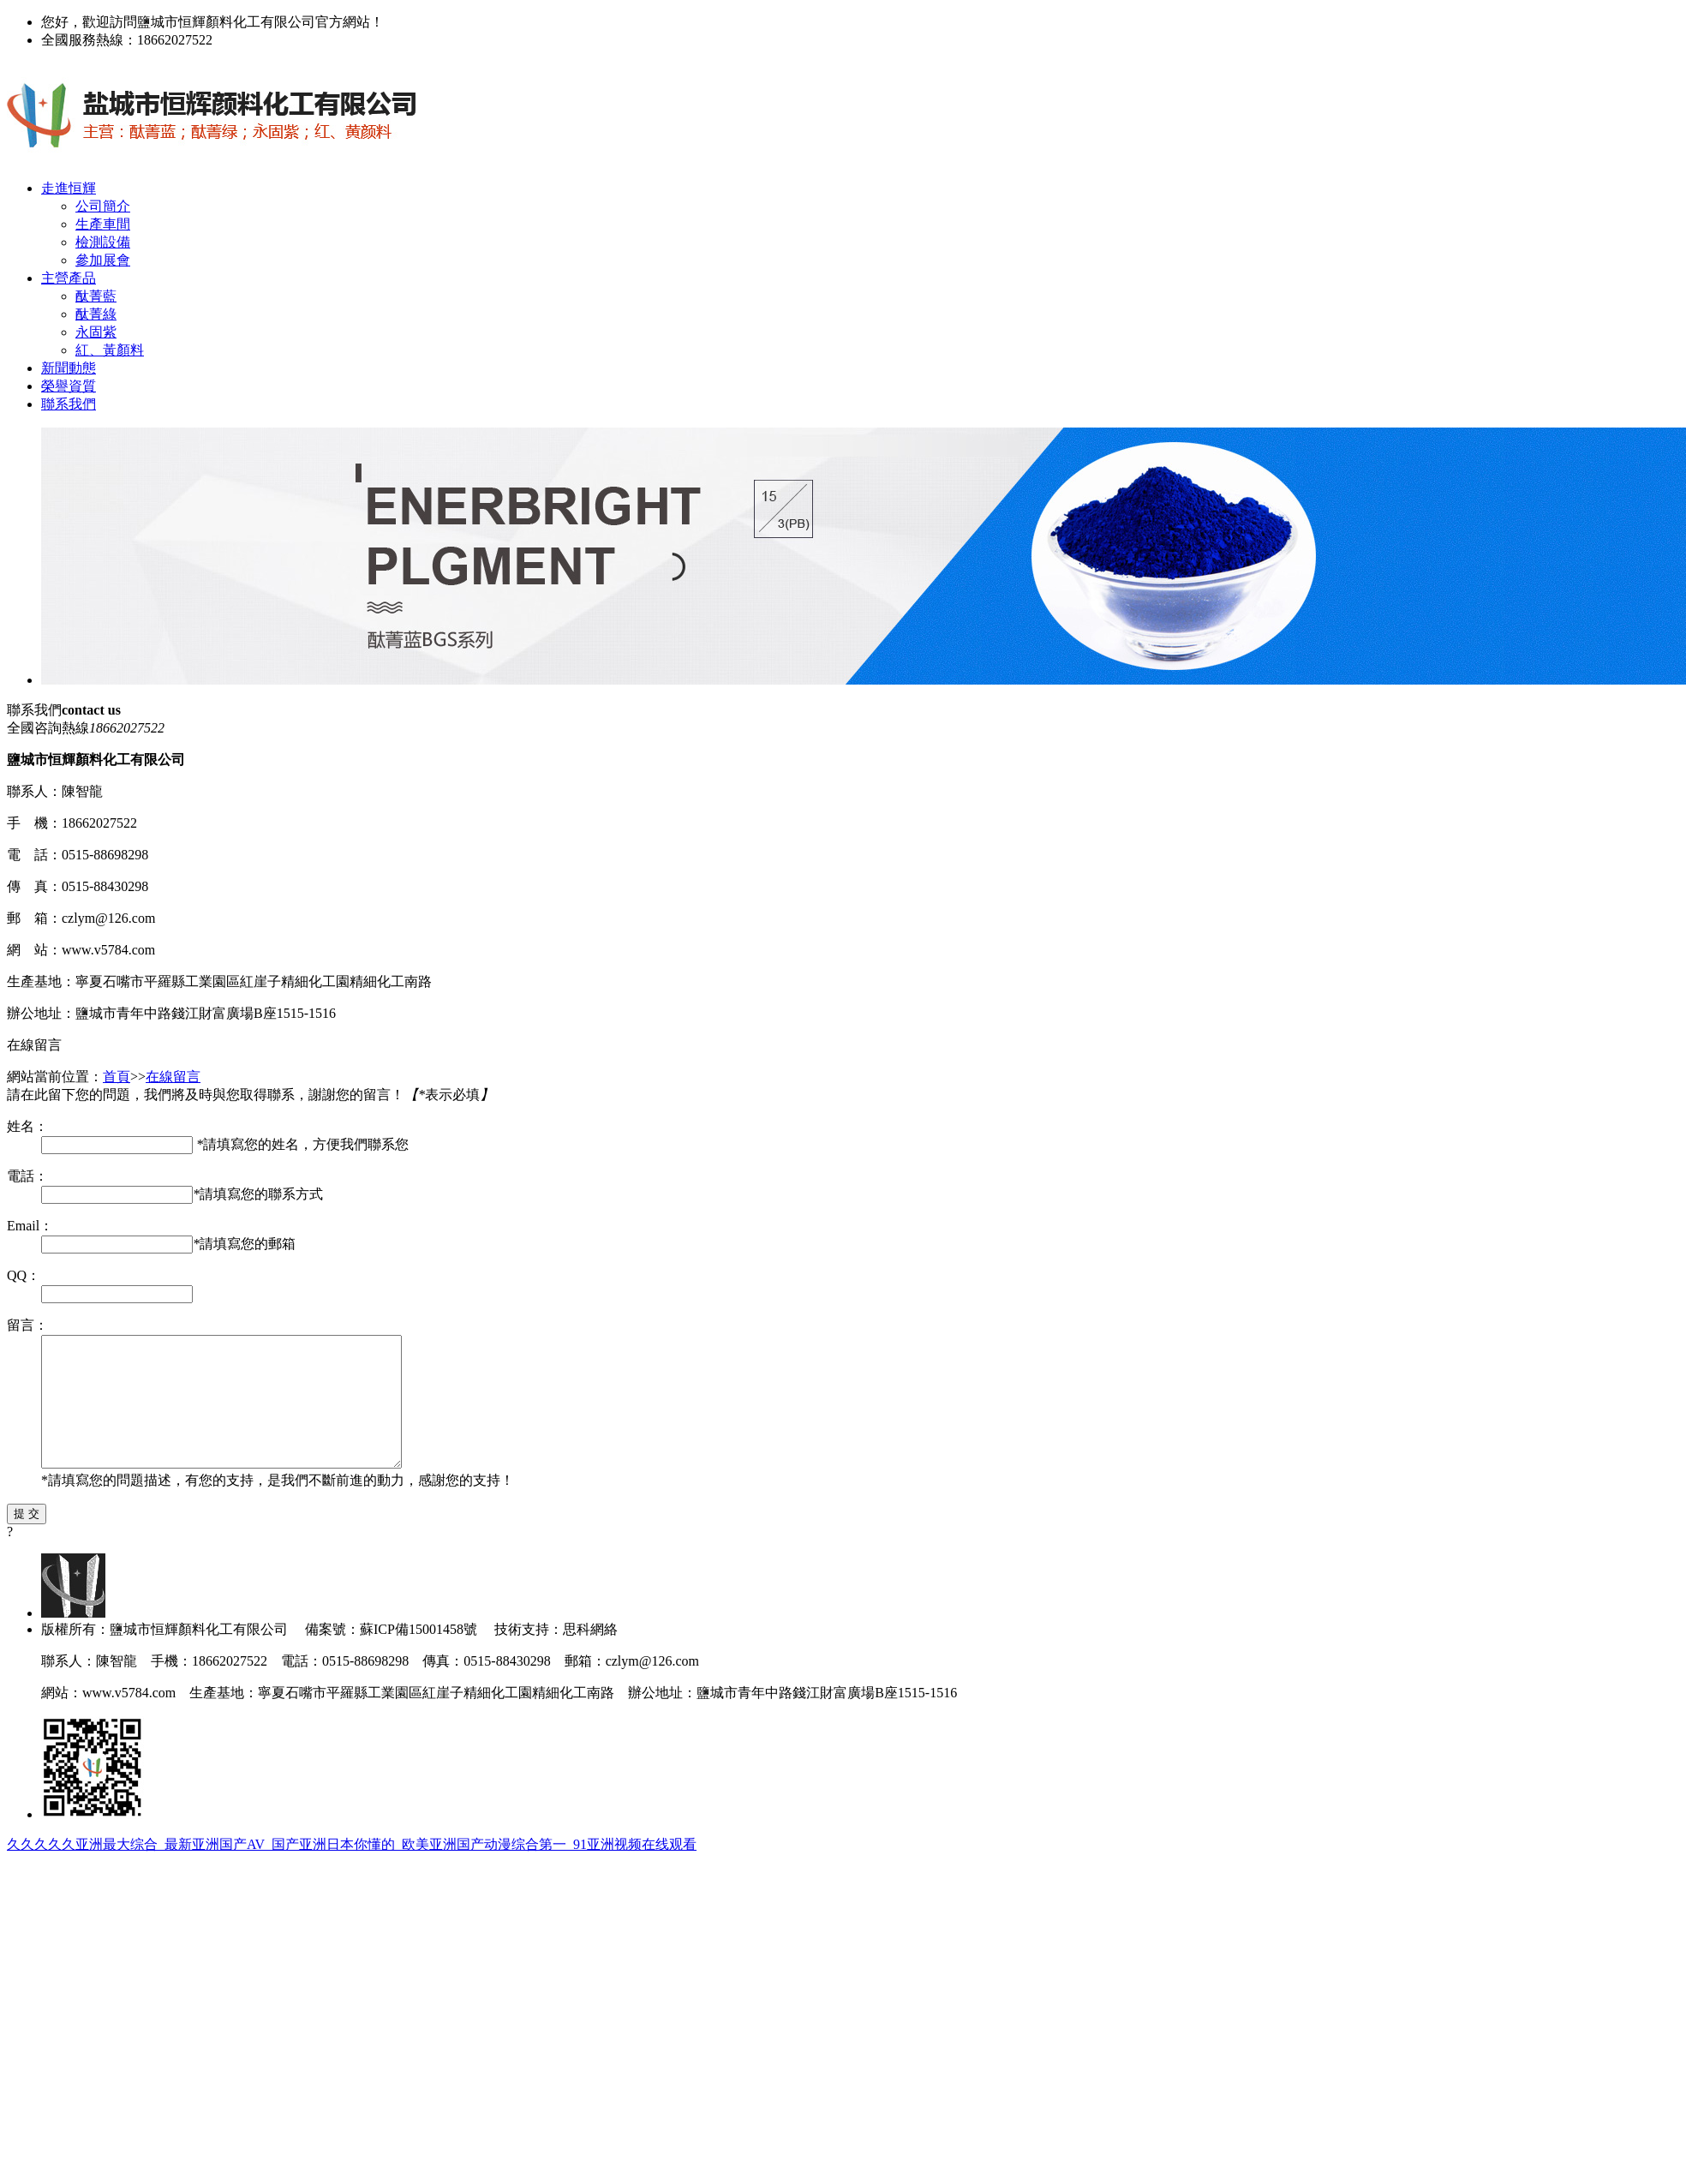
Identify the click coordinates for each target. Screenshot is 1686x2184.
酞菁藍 (96, 296)
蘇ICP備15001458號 (420, 1655)
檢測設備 (102, 242)
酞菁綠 (96, 314)
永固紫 (96, 332)
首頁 (116, 1076)
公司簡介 (102, 206)
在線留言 (173, 1076)
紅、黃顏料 (109, 350)
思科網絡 (590, 1655)
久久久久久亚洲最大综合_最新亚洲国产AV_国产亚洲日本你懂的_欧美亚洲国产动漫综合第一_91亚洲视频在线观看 (352, 1870)
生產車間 (102, 224)
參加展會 (102, 260)
